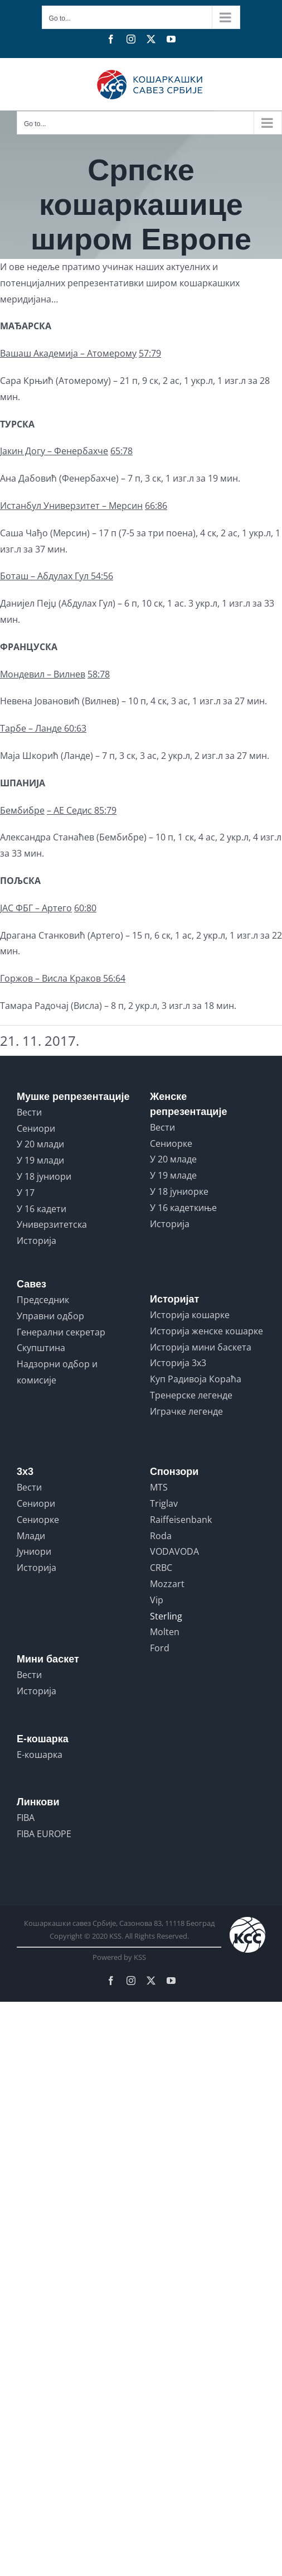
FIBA (26, 1817)
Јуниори (34, 1551)
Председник (43, 1300)
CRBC (161, 1567)
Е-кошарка (39, 1754)
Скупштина (41, 1348)
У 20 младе (173, 1159)
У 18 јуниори (44, 1176)
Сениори (36, 1128)
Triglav (164, 1503)
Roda (161, 1536)
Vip (156, 1600)
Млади (31, 1536)
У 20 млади (40, 1144)
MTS (159, 1487)
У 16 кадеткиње (183, 1208)
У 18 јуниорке (179, 1191)
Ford (159, 1648)
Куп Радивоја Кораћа (195, 1379)
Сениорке (171, 1143)
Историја (36, 1240)
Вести (29, 1112)
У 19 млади (40, 1160)
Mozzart (167, 1584)
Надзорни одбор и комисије (57, 1372)
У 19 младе (173, 1175)
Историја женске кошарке (206, 1331)
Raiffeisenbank (181, 1519)
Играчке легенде (186, 1411)
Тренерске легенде (191, 1395)
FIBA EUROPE (44, 1834)
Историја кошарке (190, 1315)
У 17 (26, 1192)
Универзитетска (52, 1224)
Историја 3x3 (178, 1363)
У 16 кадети (41, 1209)
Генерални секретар (61, 1332)
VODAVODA (174, 1551)
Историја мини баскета (200, 1347)
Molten (164, 1632)
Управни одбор (50, 1316)
